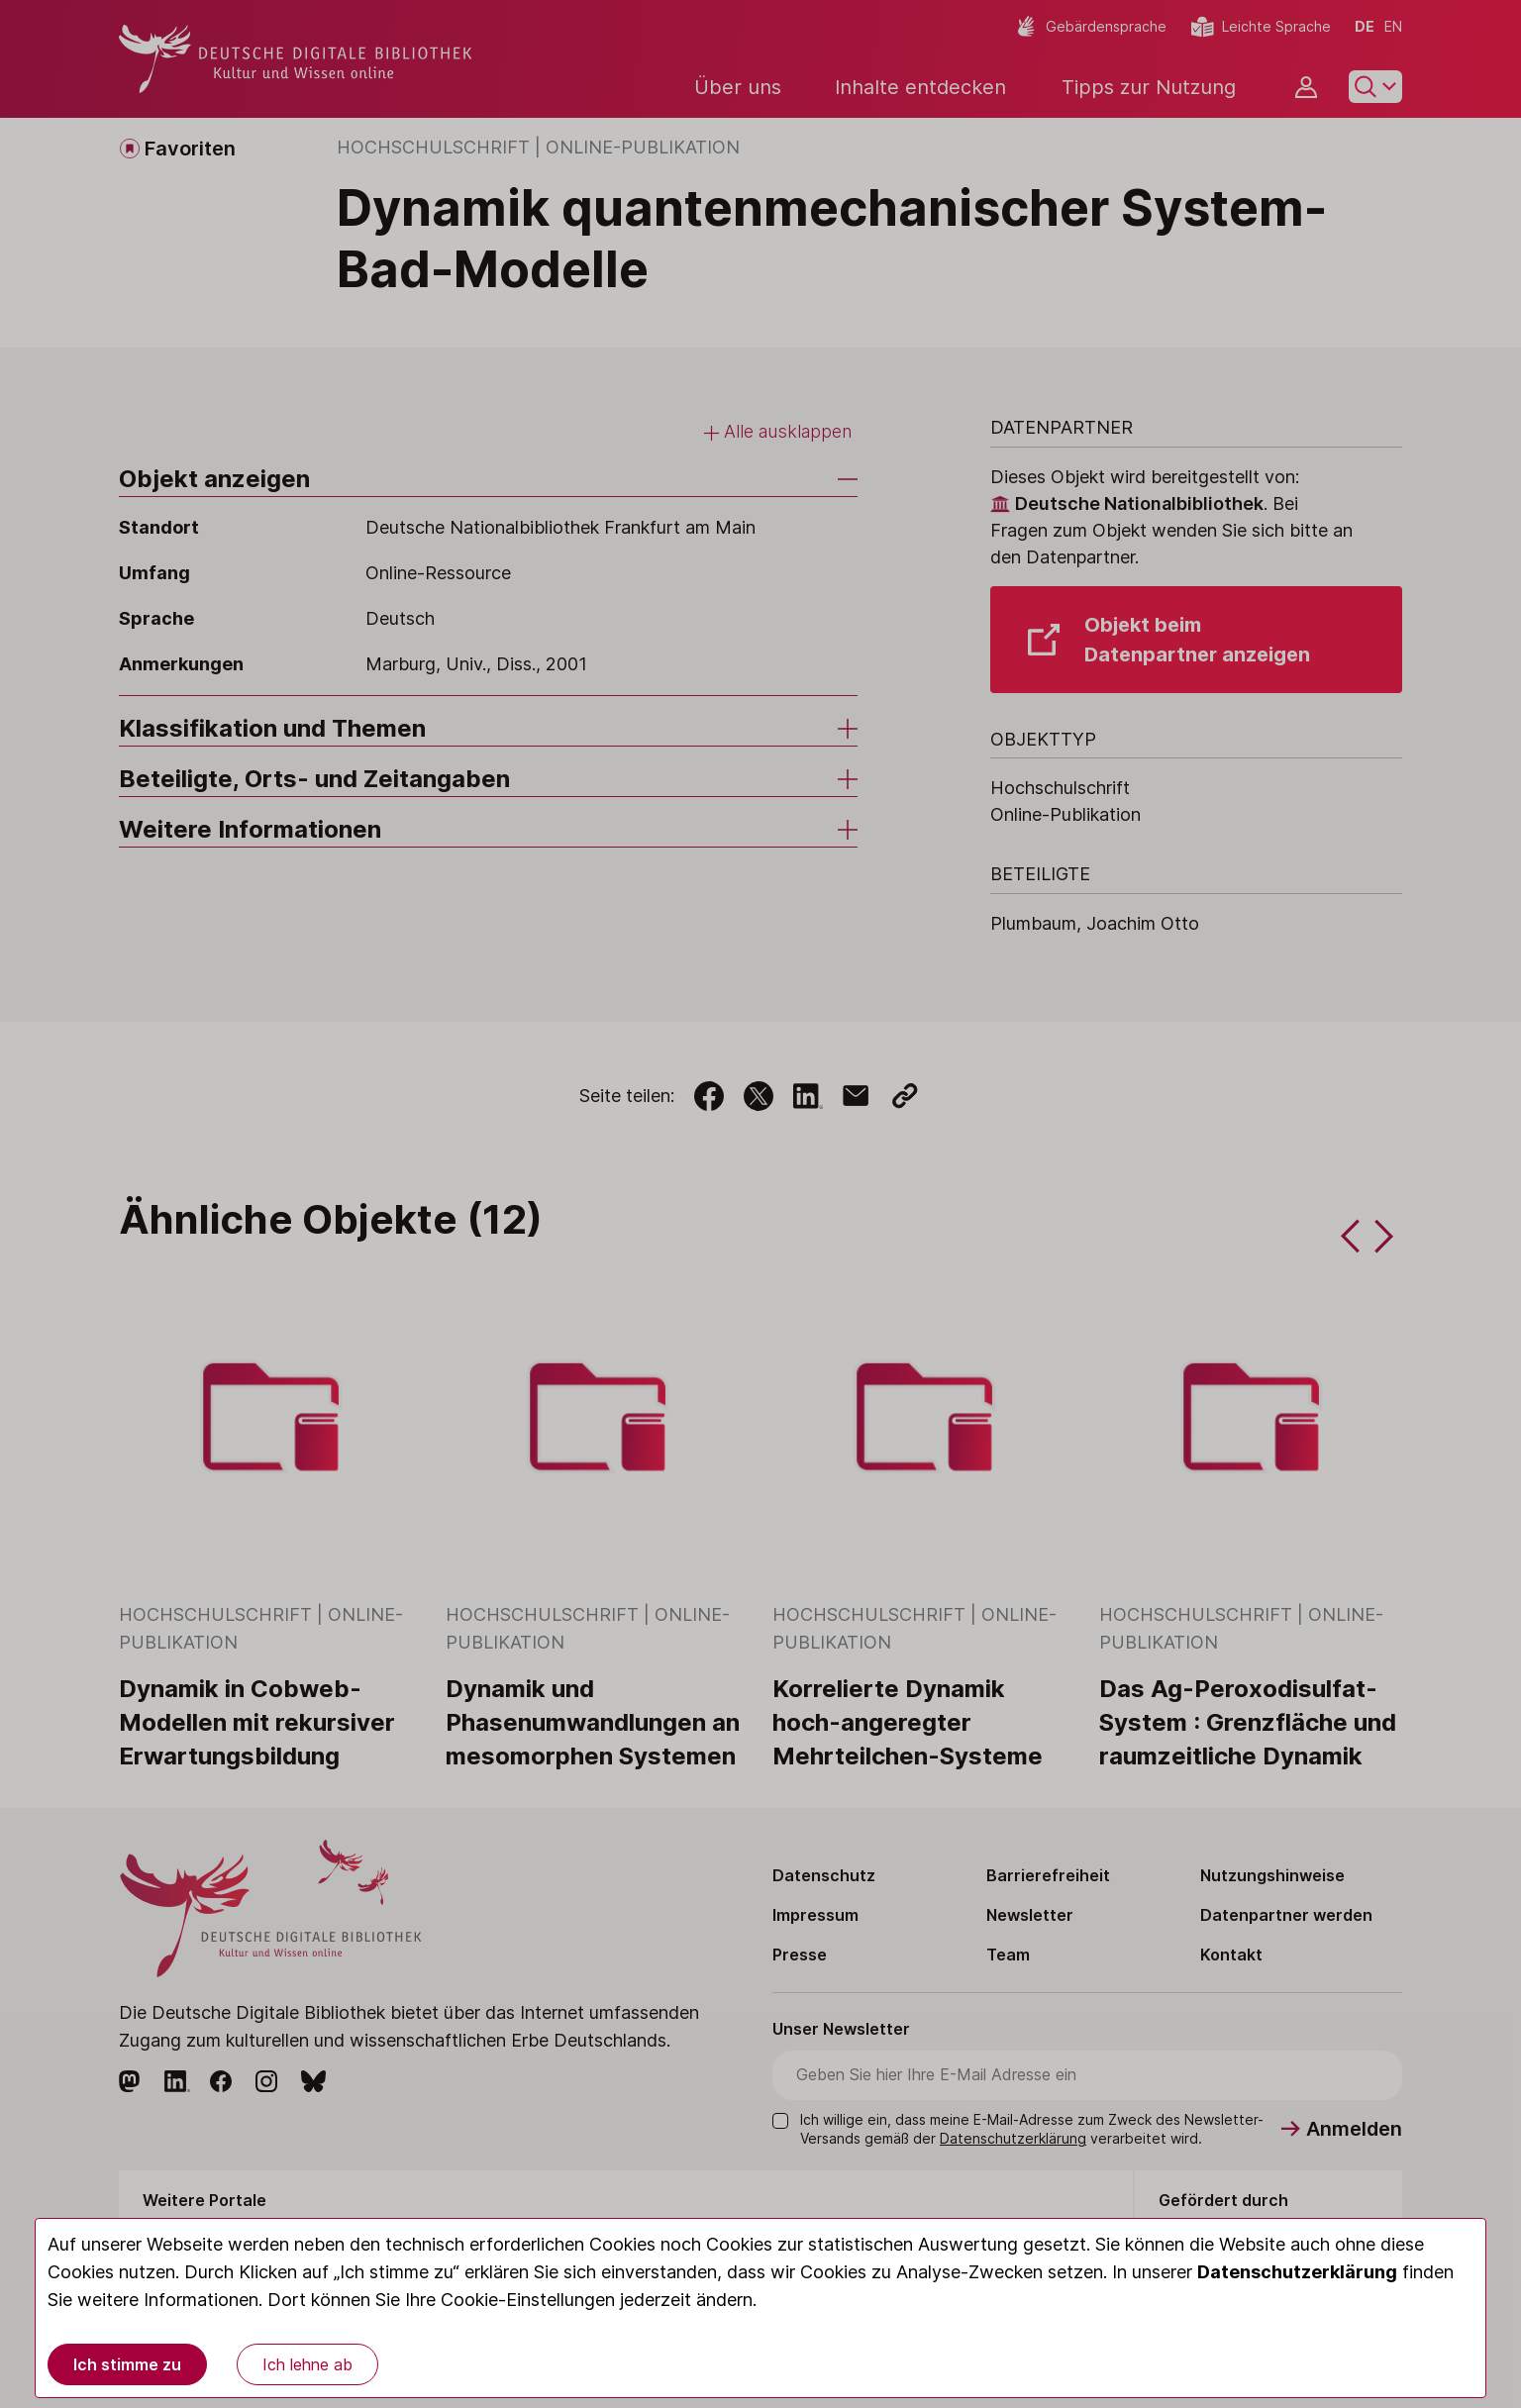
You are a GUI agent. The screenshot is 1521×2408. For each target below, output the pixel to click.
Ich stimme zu (127, 2364)
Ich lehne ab (307, 2364)
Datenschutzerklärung (1297, 2271)
